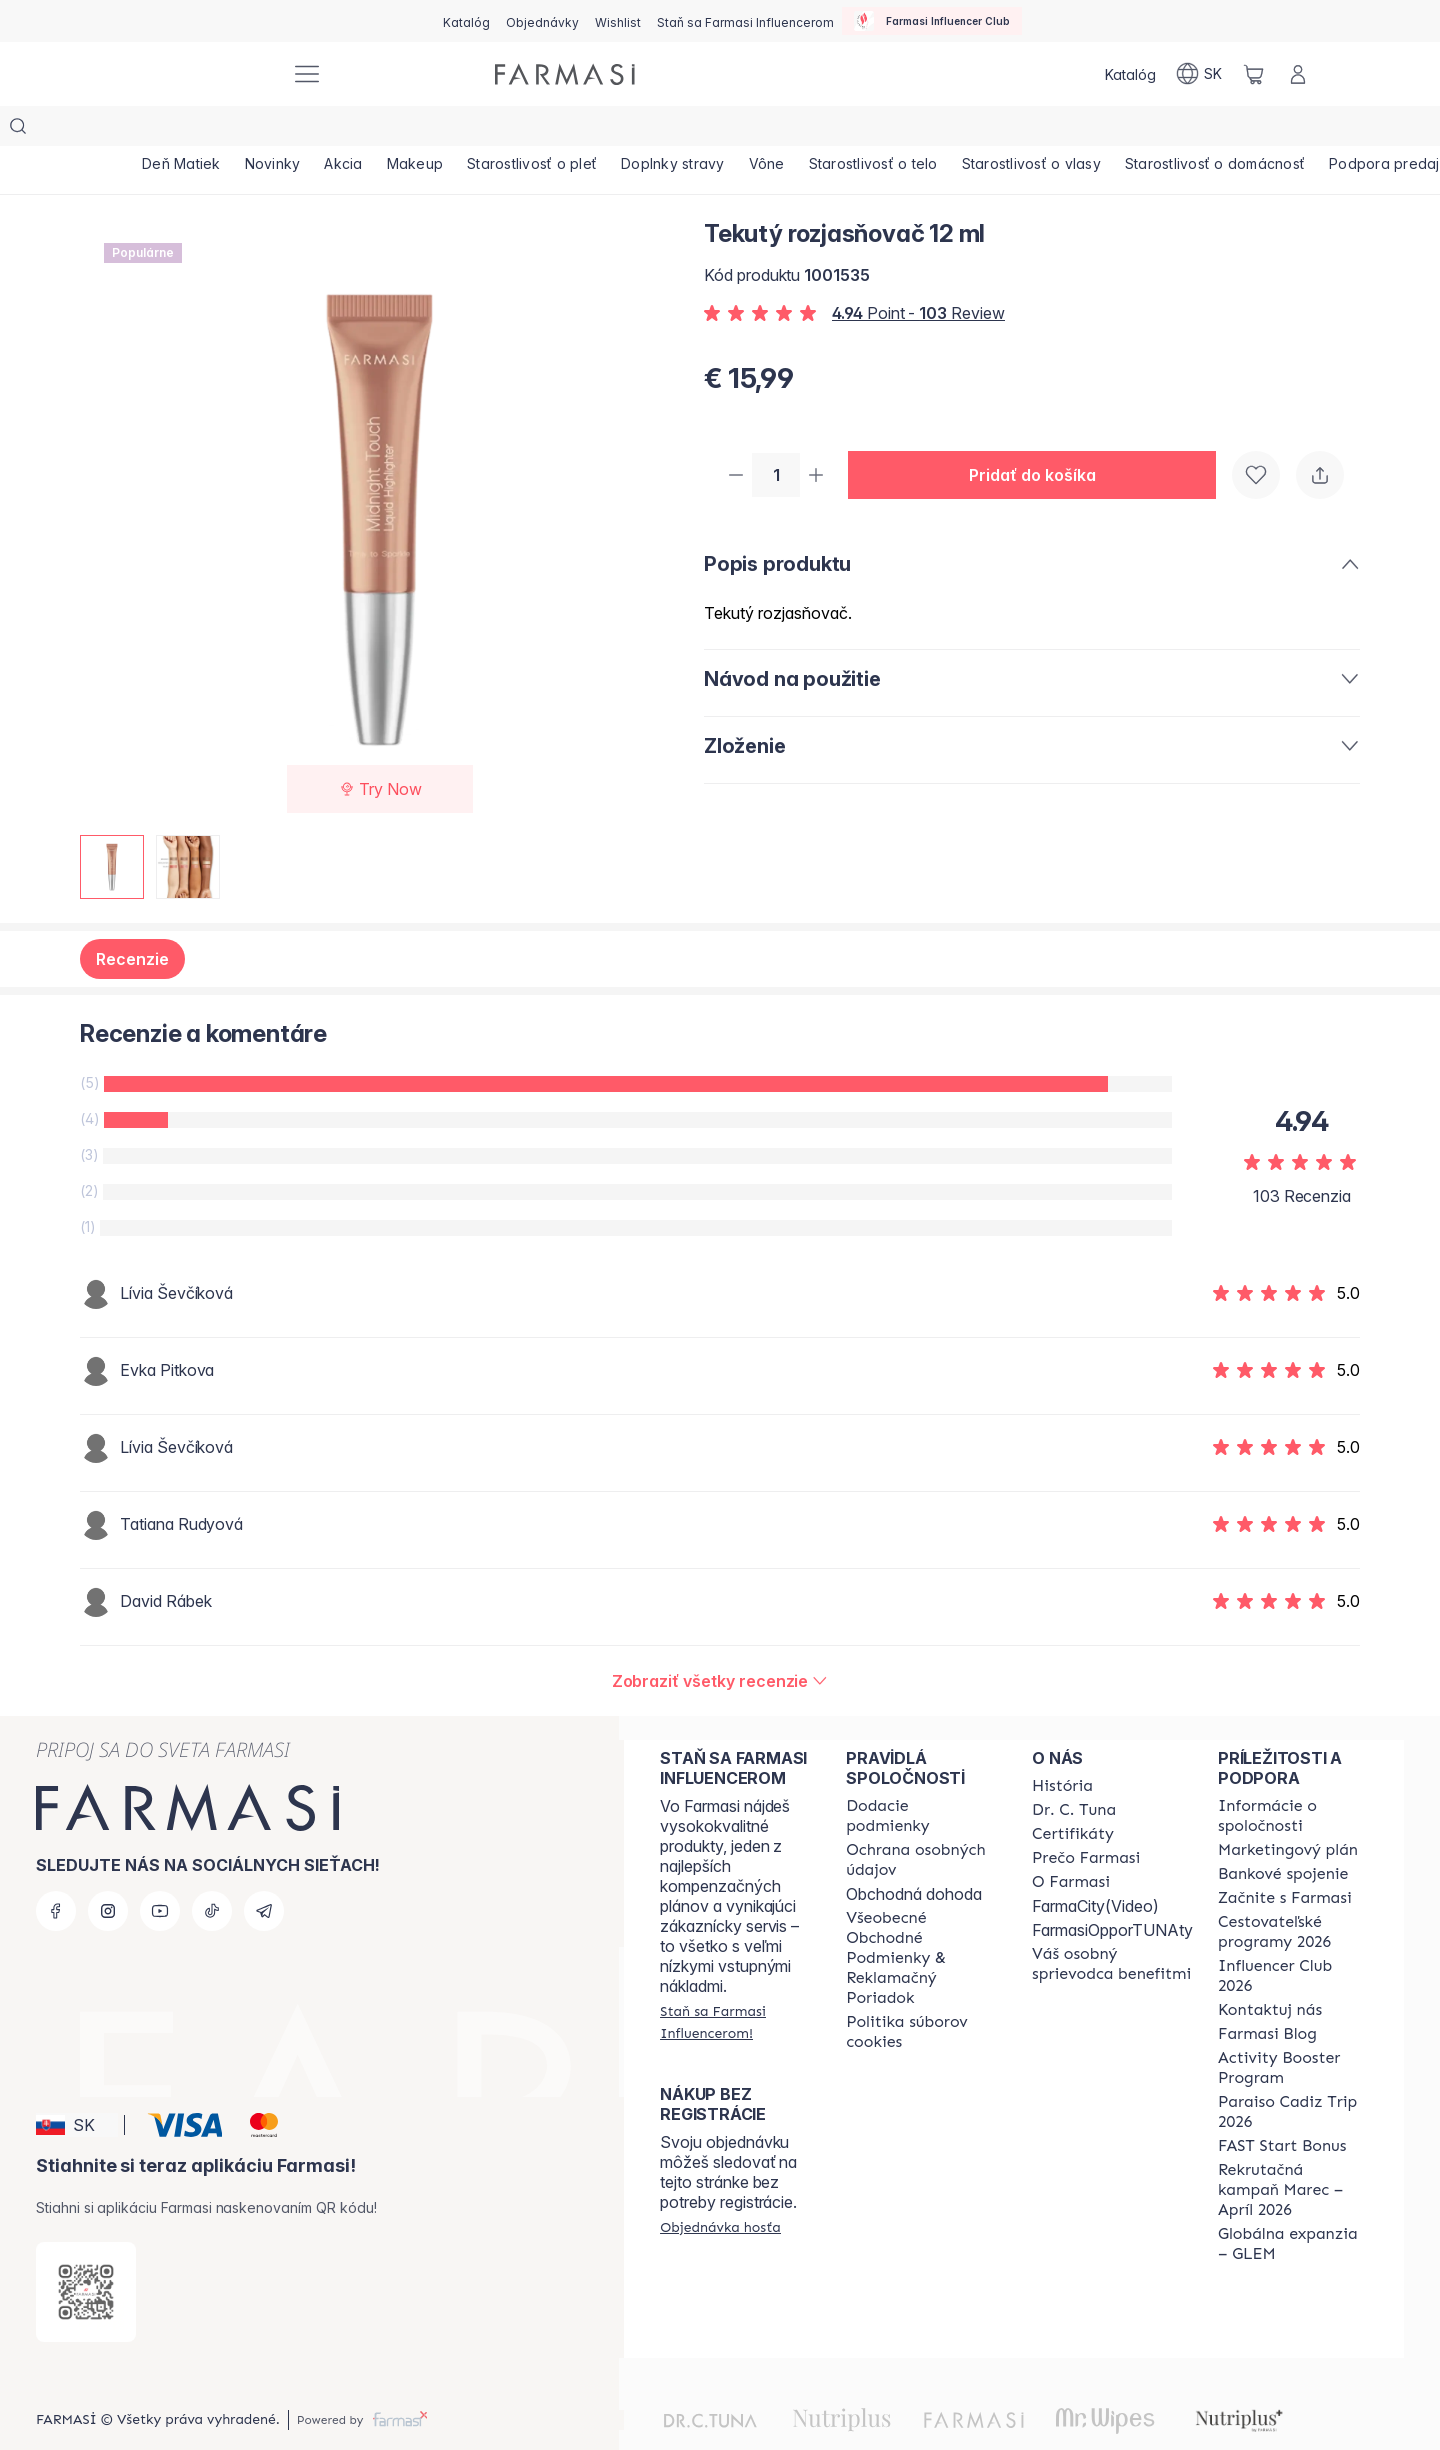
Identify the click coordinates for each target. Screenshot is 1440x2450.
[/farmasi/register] (542, 21)
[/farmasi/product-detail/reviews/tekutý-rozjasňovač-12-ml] (720, 1641)
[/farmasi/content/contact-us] (1270, 1970)
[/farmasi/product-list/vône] (859, 130)
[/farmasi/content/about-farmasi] (1062, 1746)
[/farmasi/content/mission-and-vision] (1074, 1770)
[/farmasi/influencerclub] (932, 21)
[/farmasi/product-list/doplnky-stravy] (751, 130)
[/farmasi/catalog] (466, 21)
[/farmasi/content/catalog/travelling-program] (1293, 1892)
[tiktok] (212, 1871)
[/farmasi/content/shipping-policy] (921, 1776)
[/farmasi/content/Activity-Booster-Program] (1293, 2028)
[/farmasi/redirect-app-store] (86, 2252)
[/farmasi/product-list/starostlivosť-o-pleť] (596, 130)
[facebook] (56, 1871)
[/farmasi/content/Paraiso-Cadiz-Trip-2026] (1293, 2072)
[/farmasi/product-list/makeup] (464, 130)
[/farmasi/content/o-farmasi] (1071, 1842)
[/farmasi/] (200, 74)
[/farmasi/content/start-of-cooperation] (1285, 1858)
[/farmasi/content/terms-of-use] (921, 1918)
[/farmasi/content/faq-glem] (1293, 2204)
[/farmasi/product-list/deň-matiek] (188, 130)
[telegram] (264, 1871)
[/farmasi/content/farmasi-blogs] (1267, 1994)
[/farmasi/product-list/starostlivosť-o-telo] (979, 130)
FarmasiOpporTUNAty (1112, 1890)
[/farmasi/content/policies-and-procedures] (921, 1820)
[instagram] (108, 1871)
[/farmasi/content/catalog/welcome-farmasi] (1112, 1924)
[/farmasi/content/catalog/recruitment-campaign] (1293, 2150)
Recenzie (132, 919)
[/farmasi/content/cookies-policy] (921, 1992)
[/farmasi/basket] (1254, 74)
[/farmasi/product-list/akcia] (379, 130)
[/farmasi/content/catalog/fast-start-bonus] (1282, 2106)
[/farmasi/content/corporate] (1293, 1776)
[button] (1040, 436)
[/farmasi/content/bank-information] (1283, 1834)
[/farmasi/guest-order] (720, 2187)
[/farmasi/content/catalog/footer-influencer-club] (1293, 1936)
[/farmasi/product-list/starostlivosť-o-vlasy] (1151, 130)
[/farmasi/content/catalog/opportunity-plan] (1288, 1810)
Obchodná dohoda (914, 1854)
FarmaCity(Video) (1095, 1866)
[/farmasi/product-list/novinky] (294, 130)
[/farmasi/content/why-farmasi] (1086, 1818)
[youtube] (160, 1871)
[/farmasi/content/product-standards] (1073, 1794)
